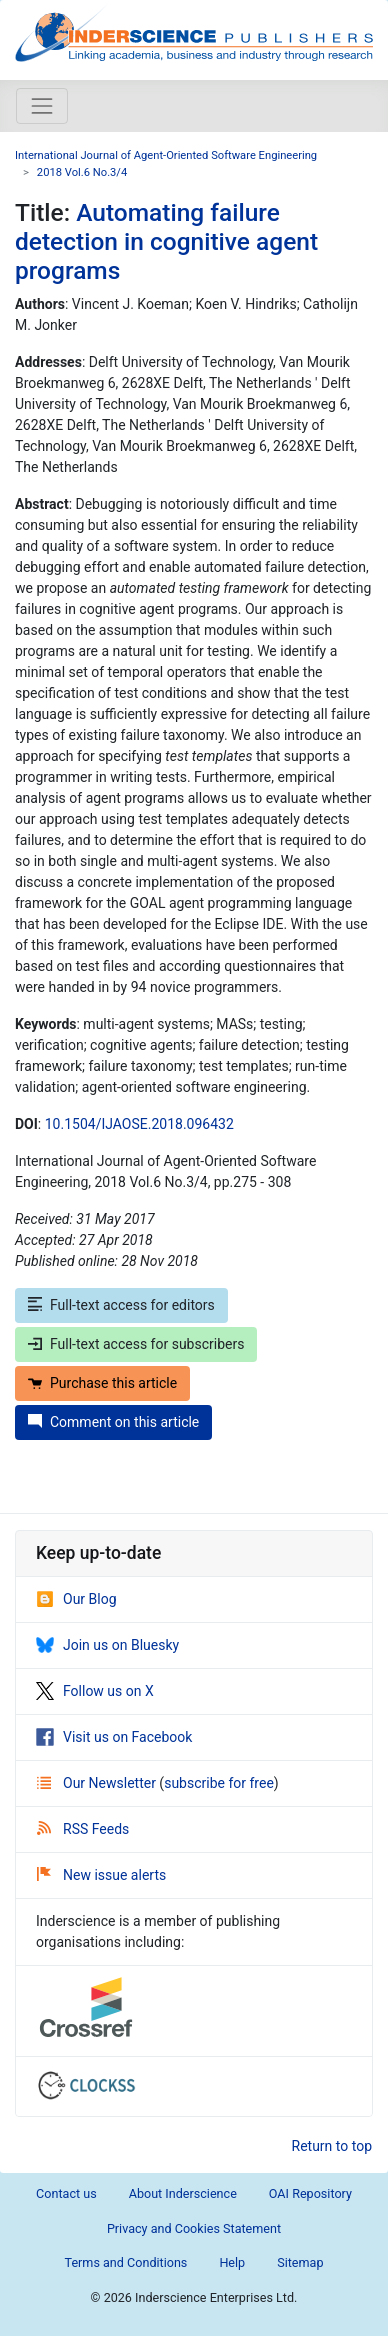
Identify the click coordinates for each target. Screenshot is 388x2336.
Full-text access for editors (121, 1305)
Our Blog (76, 1599)
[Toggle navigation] (42, 106)
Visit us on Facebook (114, 1737)
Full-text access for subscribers (136, 1344)
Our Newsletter (98, 1783)
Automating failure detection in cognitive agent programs (166, 242)
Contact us (66, 2193)
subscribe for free (219, 1783)
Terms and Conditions (126, 2262)
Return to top (332, 2146)
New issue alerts (101, 1875)
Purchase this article (102, 1383)
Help (232, 2262)
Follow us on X (95, 1691)
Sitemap (300, 2262)
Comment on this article (113, 1422)
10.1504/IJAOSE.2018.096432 (139, 1124)
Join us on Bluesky (107, 1645)
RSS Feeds (83, 1829)
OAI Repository (310, 2193)
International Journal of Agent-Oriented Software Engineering (166, 155)
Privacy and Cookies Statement (194, 2228)
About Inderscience (183, 2193)
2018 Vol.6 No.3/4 (82, 172)
